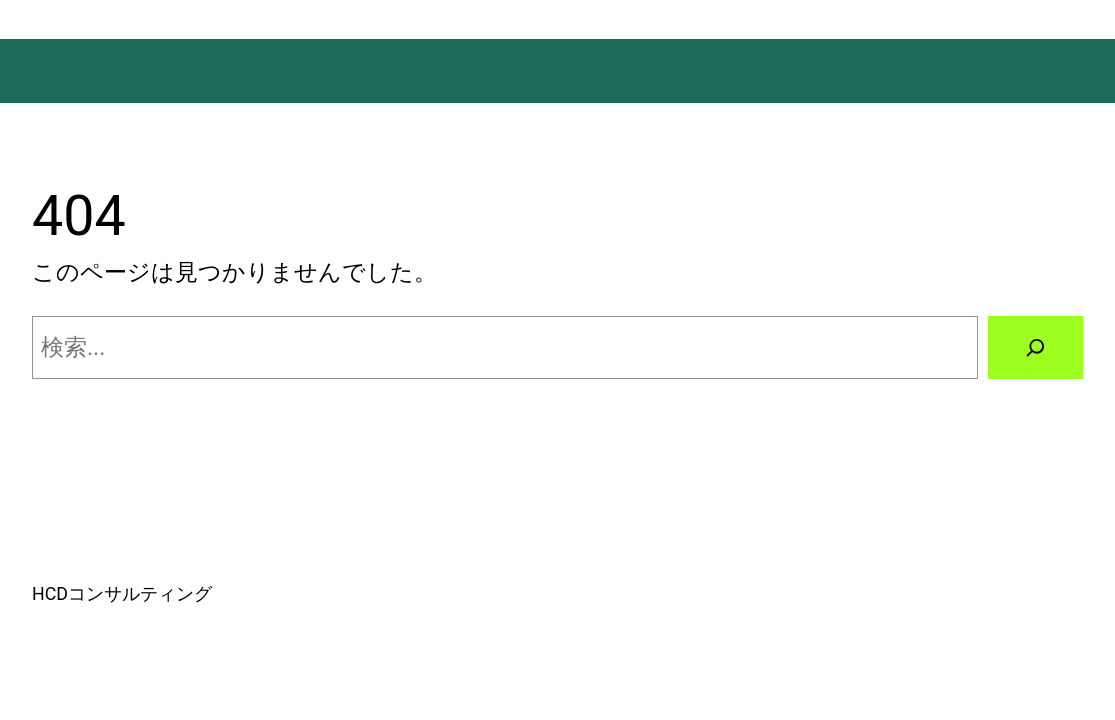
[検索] (1035, 348)
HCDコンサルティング (122, 593)
